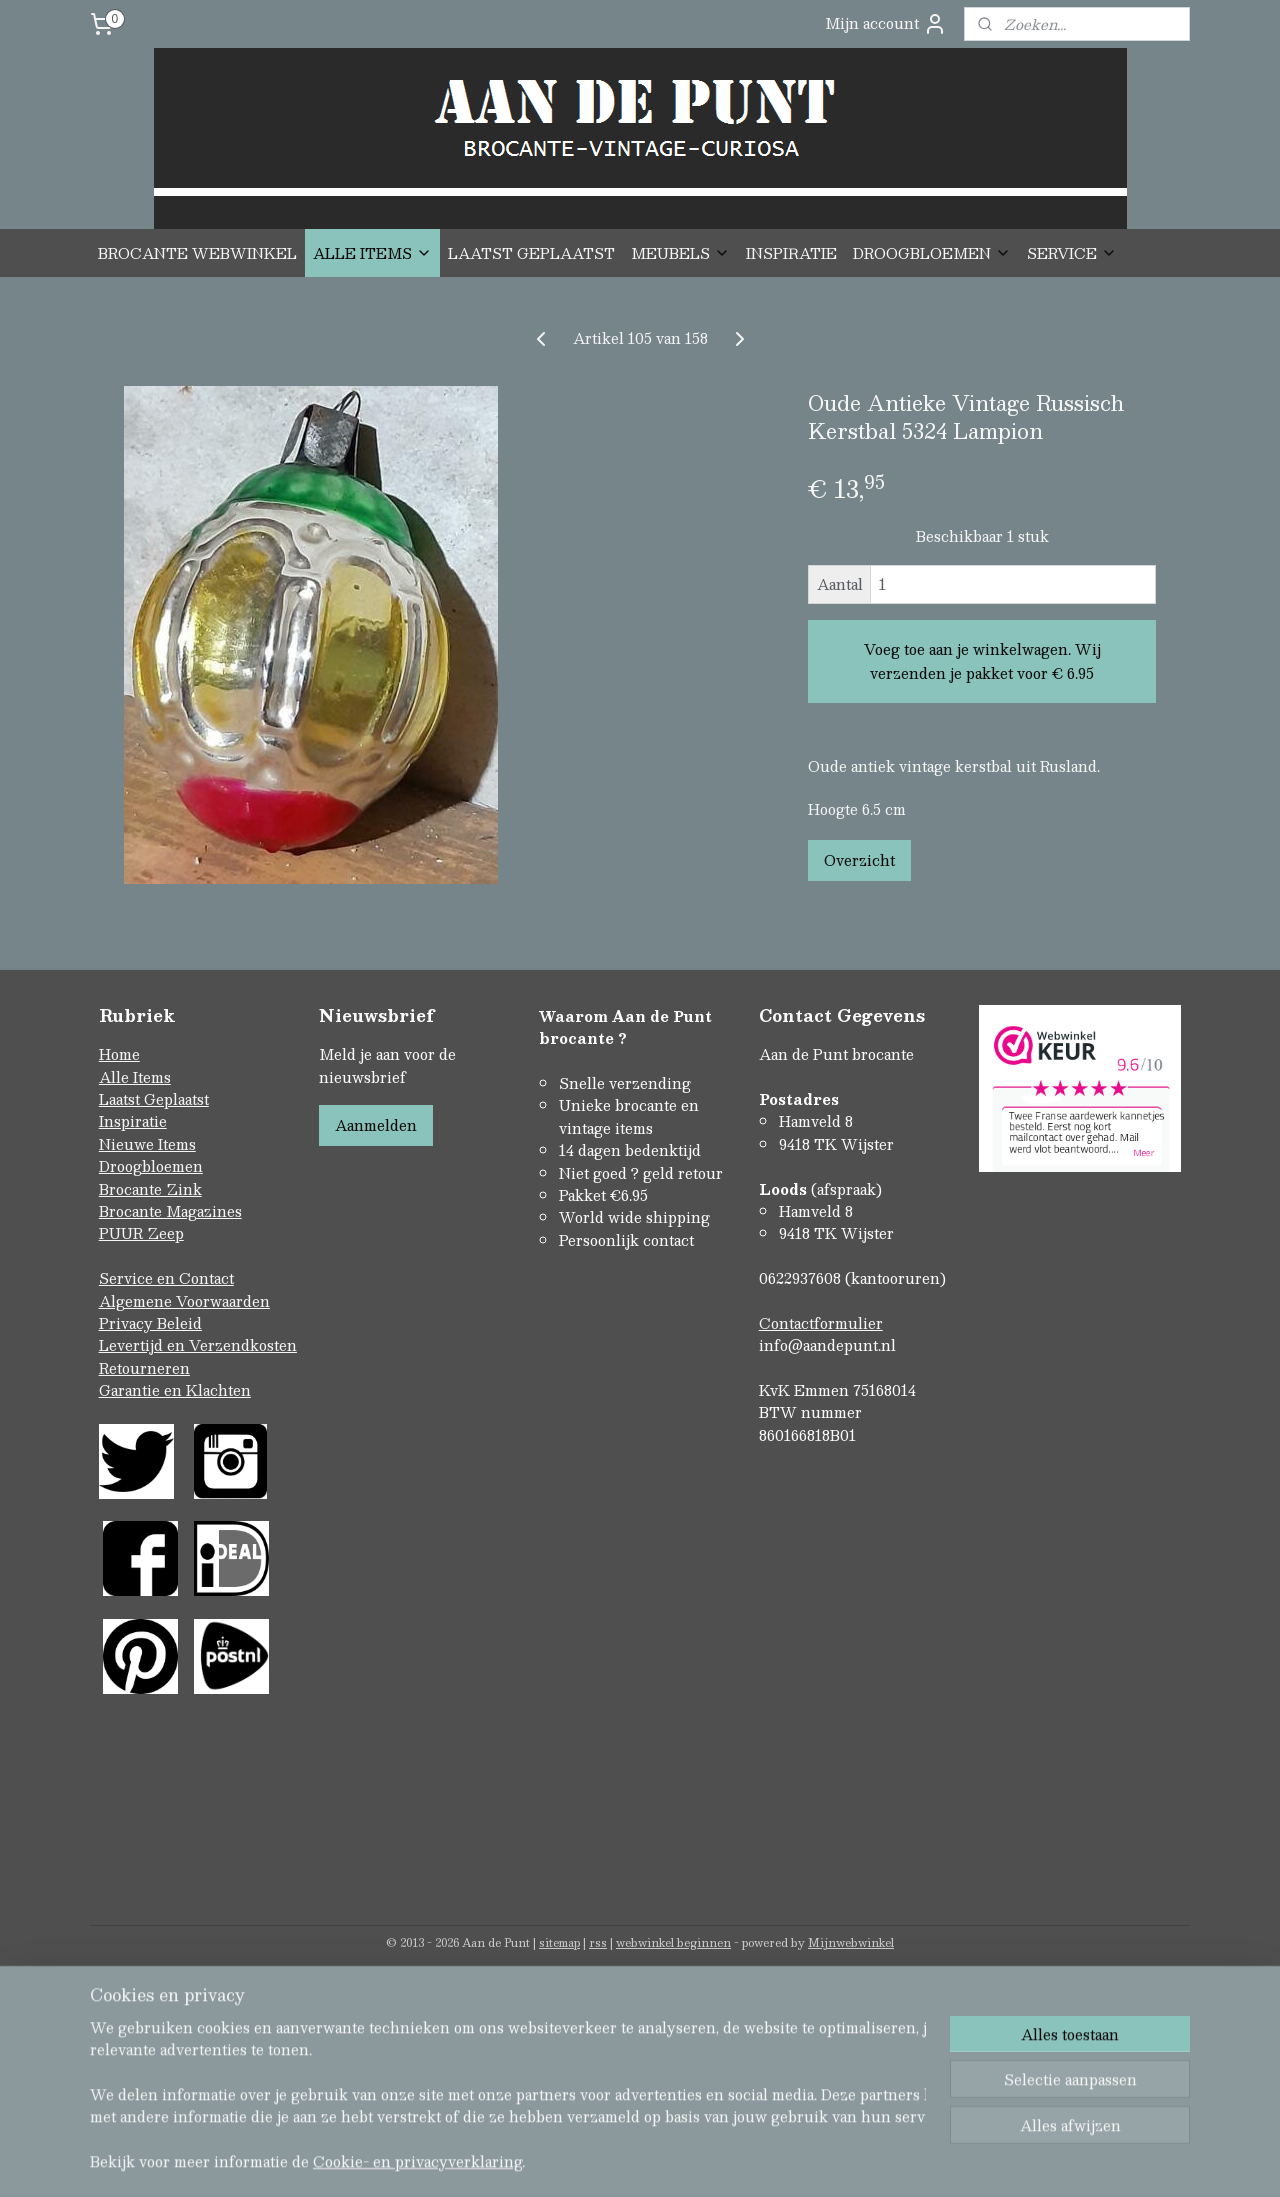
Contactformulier (821, 1323)
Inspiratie (133, 1121)
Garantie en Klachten (175, 1390)
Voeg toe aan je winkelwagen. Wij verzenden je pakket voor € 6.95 (982, 661)
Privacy (128, 1323)
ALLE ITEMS (372, 253)
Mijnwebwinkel (851, 1942)
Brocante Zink (150, 1189)
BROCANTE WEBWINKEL (197, 253)
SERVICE (1072, 253)
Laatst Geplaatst (154, 1099)
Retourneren (144, 1368)
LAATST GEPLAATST (531, 253)
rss (598, 1942)
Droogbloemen (151, 1166)
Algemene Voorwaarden (184, 1301)
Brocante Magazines (170, 1211)
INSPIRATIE (791, 253)
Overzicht (859, 860)
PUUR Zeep (141, 1233)
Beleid (179, 1323)
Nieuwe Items (147, 1144)
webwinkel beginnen (673, 1942)
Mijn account (886, 23)
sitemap (559, 1942)
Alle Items (135, 1077)
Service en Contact (166, 1278)
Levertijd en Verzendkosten (198, 1345)
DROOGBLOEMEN (932, 253)
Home (119, 1054)
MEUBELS (680, 253)
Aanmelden (376, 1125)
